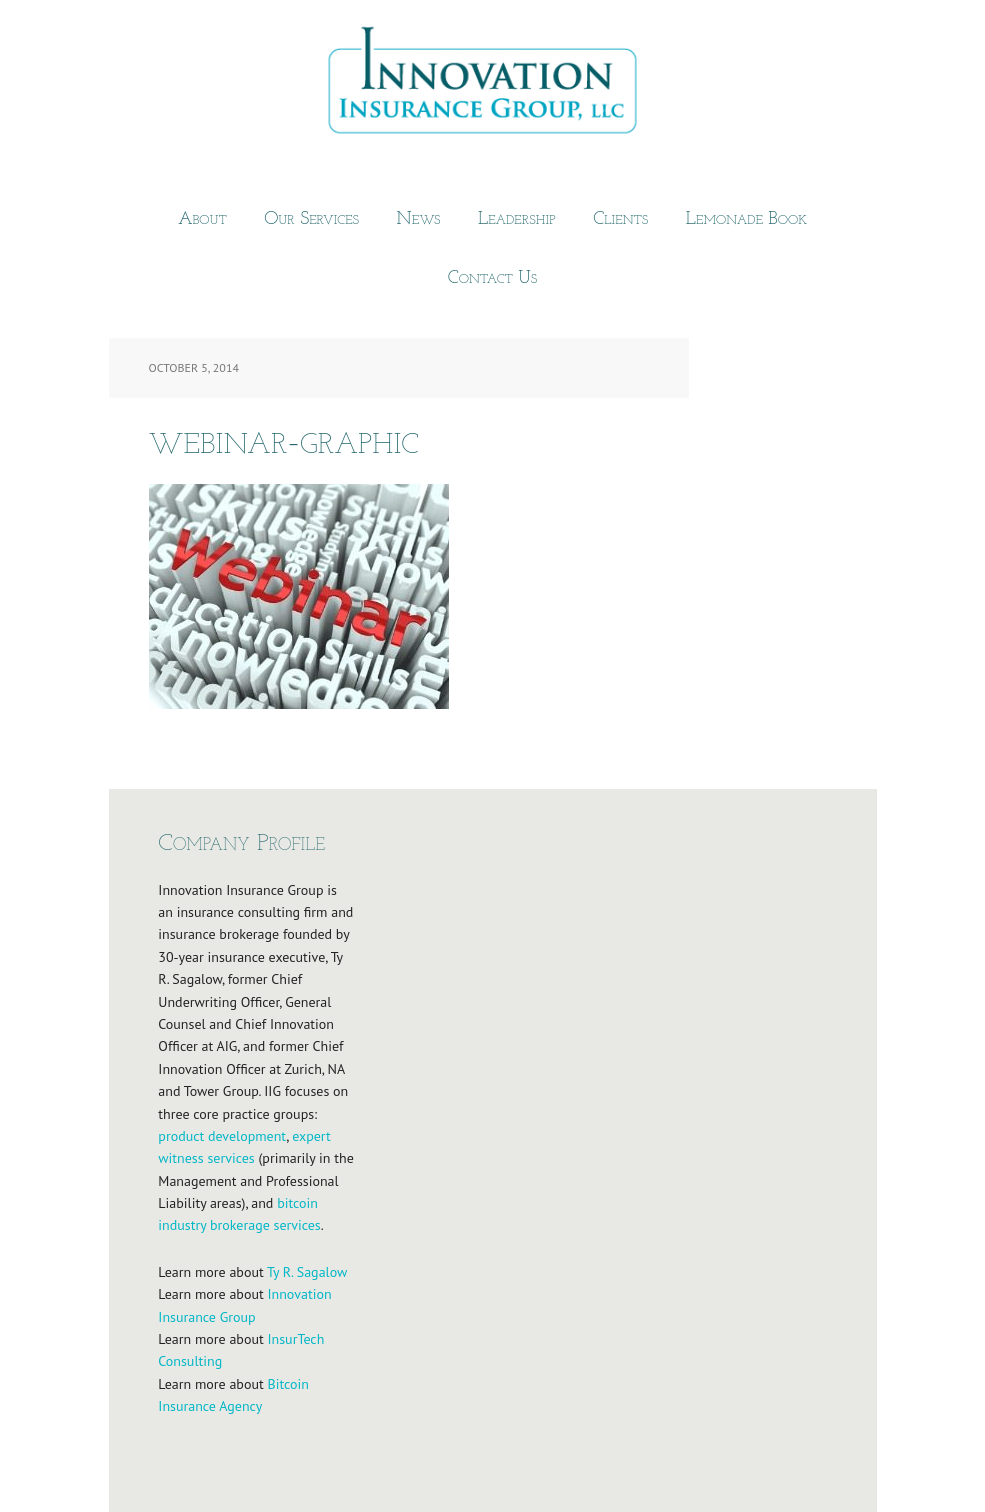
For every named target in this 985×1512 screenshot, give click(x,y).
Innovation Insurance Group (493, 85)
